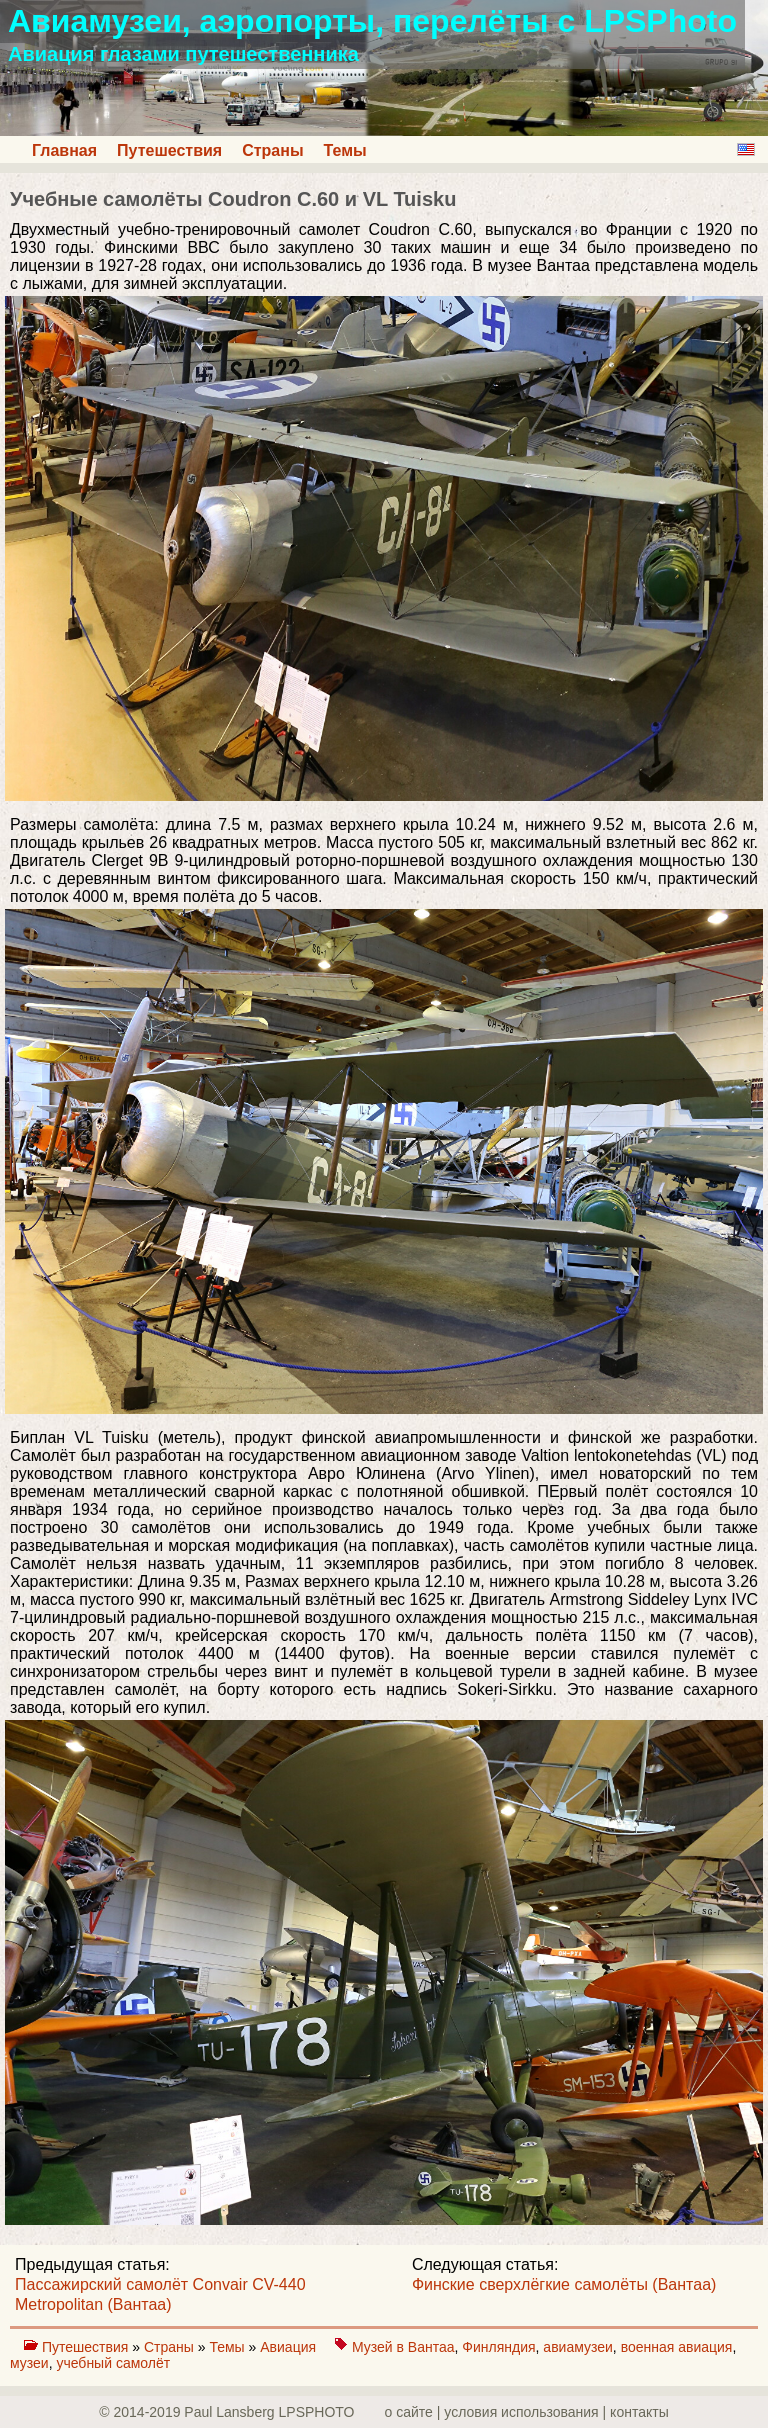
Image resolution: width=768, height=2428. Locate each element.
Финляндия (498, 2347)
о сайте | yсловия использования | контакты (527, 2412)
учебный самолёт (113, 2363)
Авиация (290, 2347)
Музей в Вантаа (403, 2347)
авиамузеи (577, 2347)
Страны (272, 150)
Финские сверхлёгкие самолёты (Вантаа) (564, 2284)
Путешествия (169, 150)
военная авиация (677, 2347)
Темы (345, 150)
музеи (29, 2363)
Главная (64, 150)
